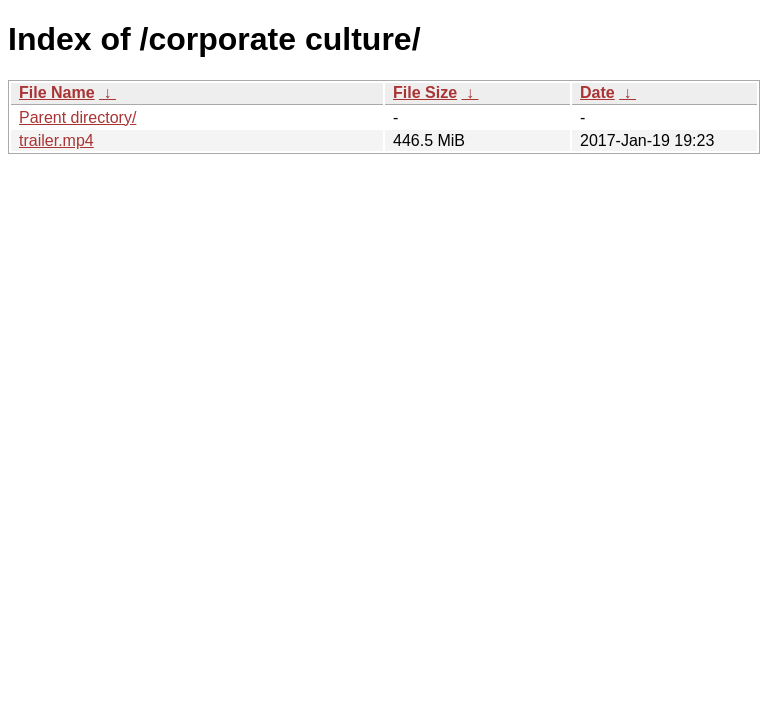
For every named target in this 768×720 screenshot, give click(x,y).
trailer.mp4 (56, 140)
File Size (425, 92)
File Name (57, 92)
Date (597, 92)
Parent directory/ (77, 117)
